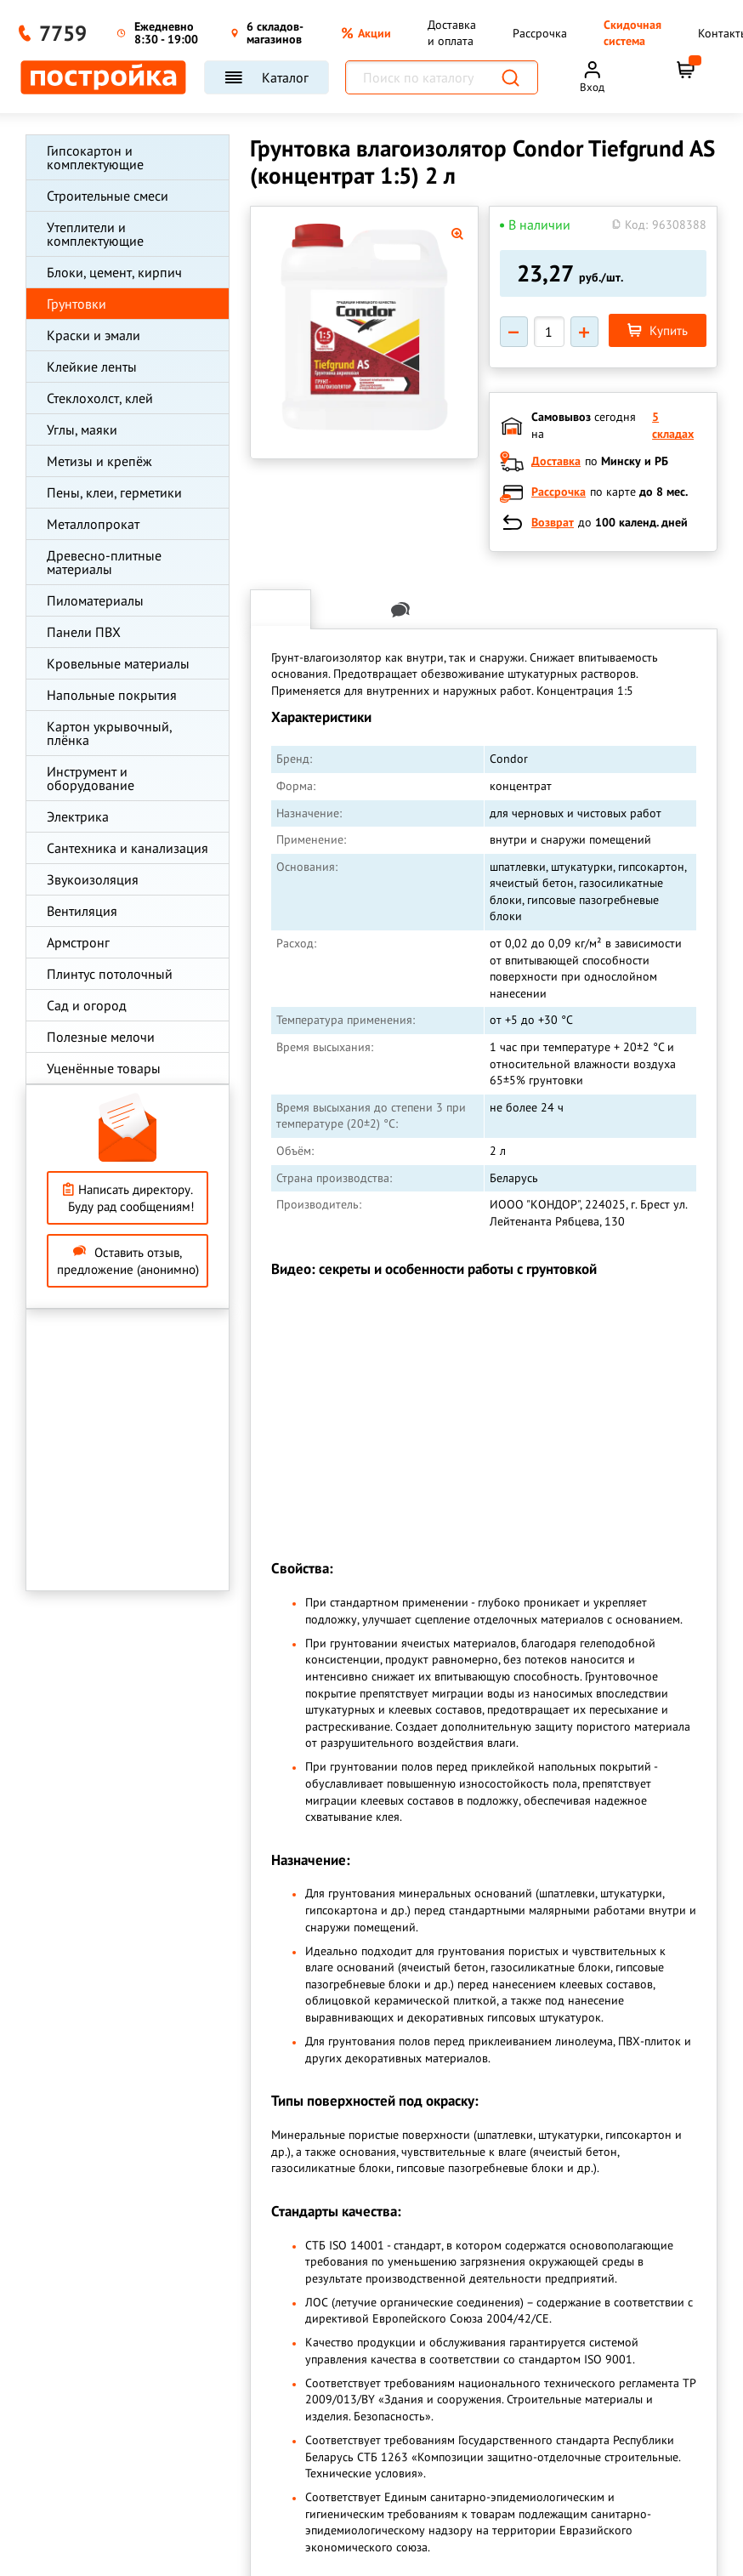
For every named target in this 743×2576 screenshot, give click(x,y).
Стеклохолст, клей (100, 398)
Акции (366, 33)
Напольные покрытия (112, 694)
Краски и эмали (93, 335)
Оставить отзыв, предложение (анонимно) (128, 1260)
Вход (592, 87)
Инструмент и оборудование (90, 778)
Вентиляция (82, 910)
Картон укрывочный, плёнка (109, 733)
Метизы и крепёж (99, 460)
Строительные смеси (107, 195)
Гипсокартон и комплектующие (95, 157)
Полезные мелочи (101, 1036)
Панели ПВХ (84, 631)
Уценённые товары (104, 1068)
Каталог (266, 77)
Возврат (552, 522)
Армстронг (78, 942)
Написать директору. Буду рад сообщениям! (128, 1197)
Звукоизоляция (93, 879)
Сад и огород (87, 1005)
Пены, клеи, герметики (114, 492)
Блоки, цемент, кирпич (114, 272)
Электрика (78, 816)
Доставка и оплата (452, 32)
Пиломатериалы (95, 600)
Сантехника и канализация (127, 847)
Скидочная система (632, 32)
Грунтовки (76, 303)
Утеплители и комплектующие (95, 234)
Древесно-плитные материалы (104, 562)
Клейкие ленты (92, 366)
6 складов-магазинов (267, 33)
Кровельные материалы (118, 663)
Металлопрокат (93, 523)
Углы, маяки (82, 429)
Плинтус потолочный (110, 973)
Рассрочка (540, 33)
